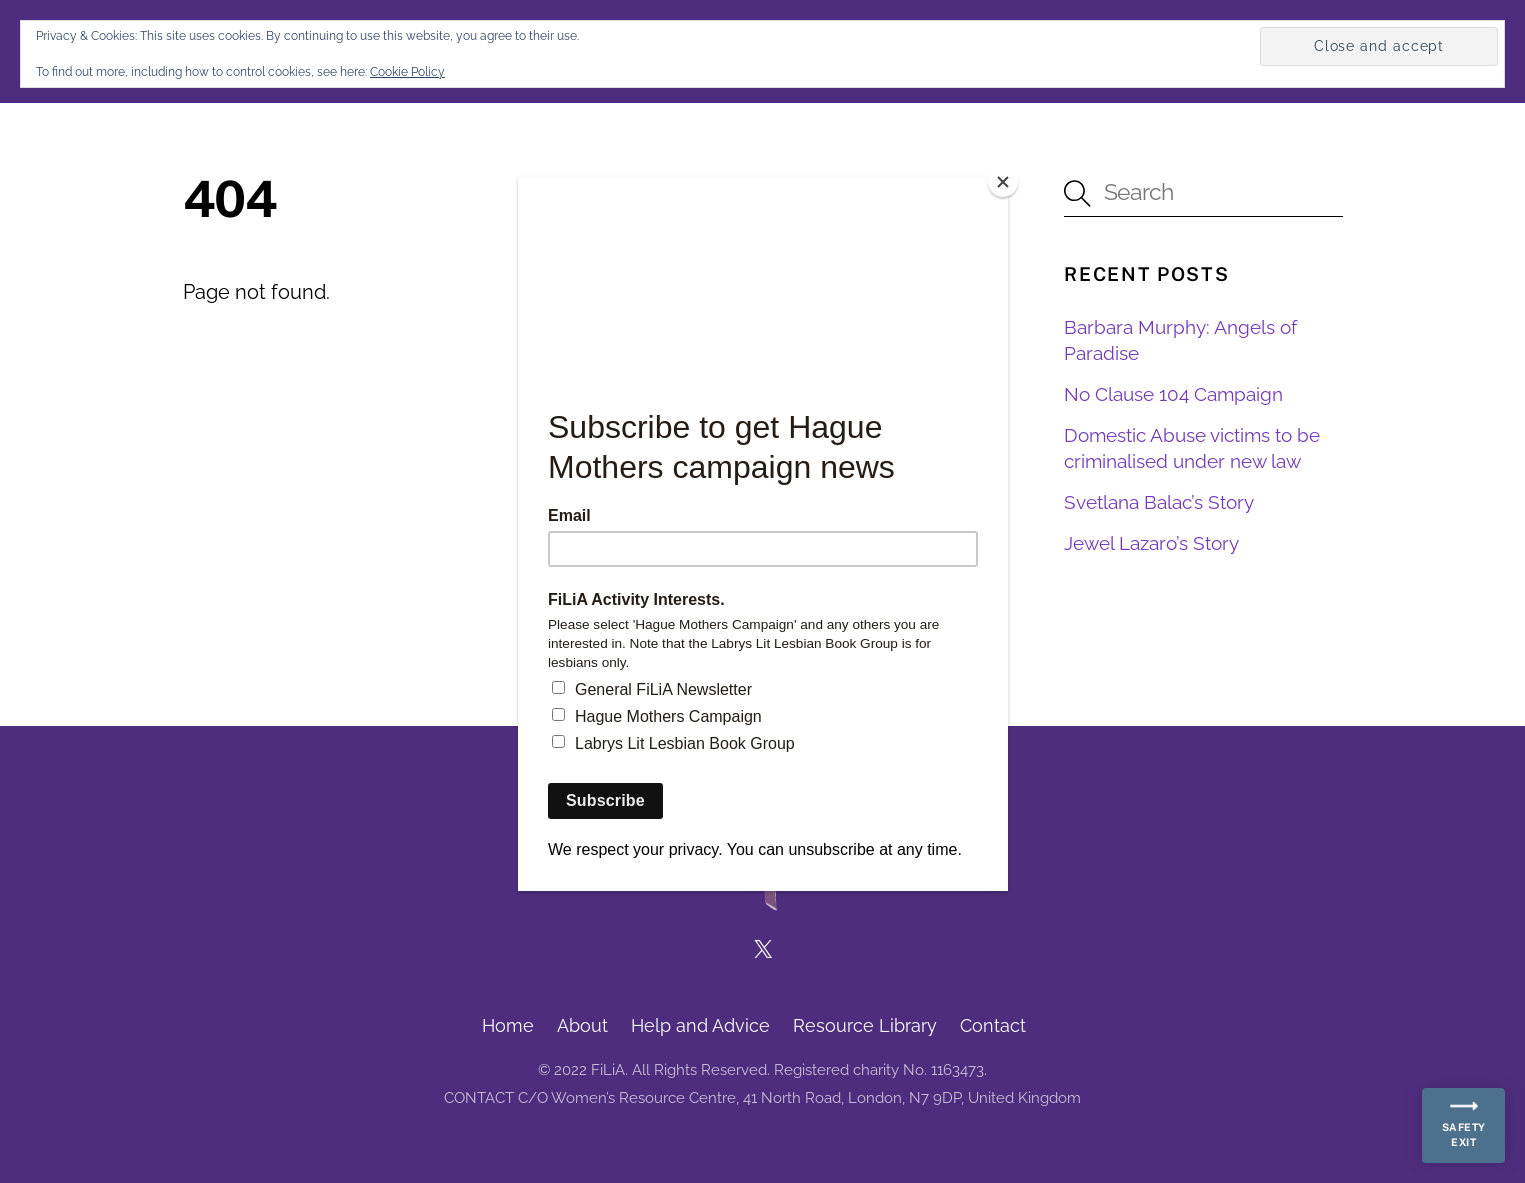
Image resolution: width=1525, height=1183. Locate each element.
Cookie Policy (407, 72)
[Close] (1003, 182)
